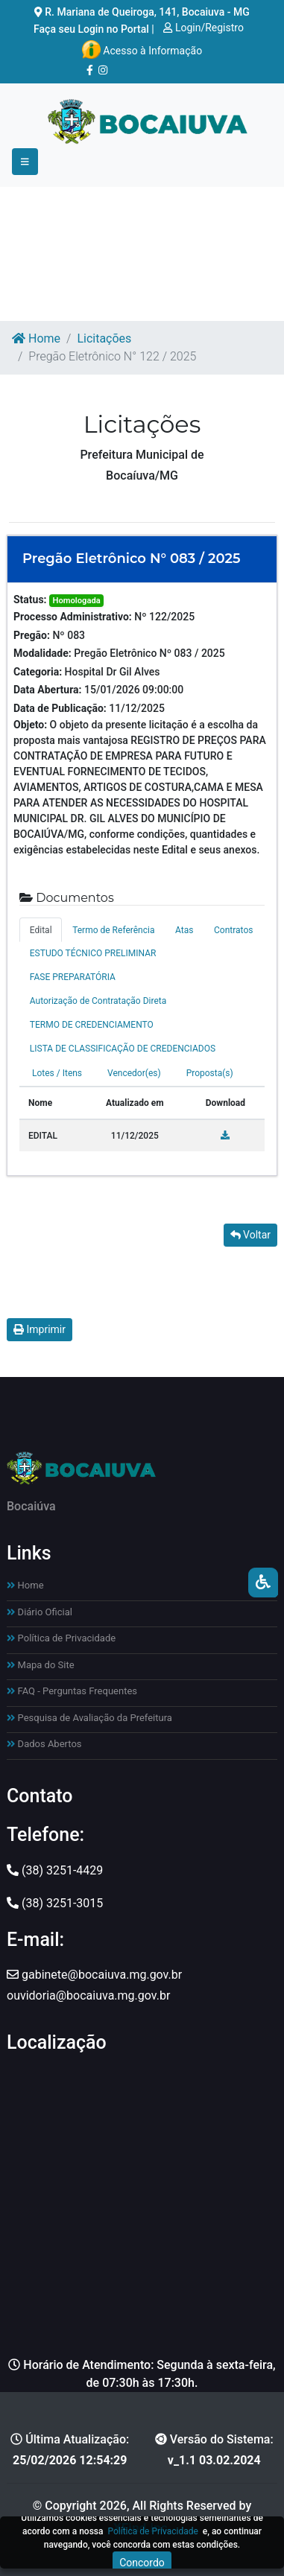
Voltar (250, 1235)
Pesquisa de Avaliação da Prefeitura (89, 1717)
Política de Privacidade (61, 1638)
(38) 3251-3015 (55, 1903)
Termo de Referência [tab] (113, 930)
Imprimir (39, 1329)
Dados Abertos (44, 1743)
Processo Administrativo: (72, 617)
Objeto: (30, 725)
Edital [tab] (41, 930)
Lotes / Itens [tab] (57, 1073)
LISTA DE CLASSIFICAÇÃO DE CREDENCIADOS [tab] (122, 1048)
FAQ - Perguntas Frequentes (72, 1690)
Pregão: (31, 635)
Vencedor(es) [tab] (134, 1073)
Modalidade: (42, 653)
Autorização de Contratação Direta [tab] (98, 1001)
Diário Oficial (39, 1612)
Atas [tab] (184, 930)
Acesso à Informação (142, 49)
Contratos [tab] (233, 930)
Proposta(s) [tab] (209, 1073)
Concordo (142, 2563)
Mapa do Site (41, 1664)
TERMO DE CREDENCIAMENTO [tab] (92, 1025)
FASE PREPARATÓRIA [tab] (73, 977)
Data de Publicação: (60, 708)
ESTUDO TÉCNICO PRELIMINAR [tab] (93, 953)
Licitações (104, 338)
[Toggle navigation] (25, 162)
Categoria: (37, 672)
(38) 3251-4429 (55, 1870)
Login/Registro (203, 28)
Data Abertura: (47, 690)
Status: (30, 599)
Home (36, 338)
